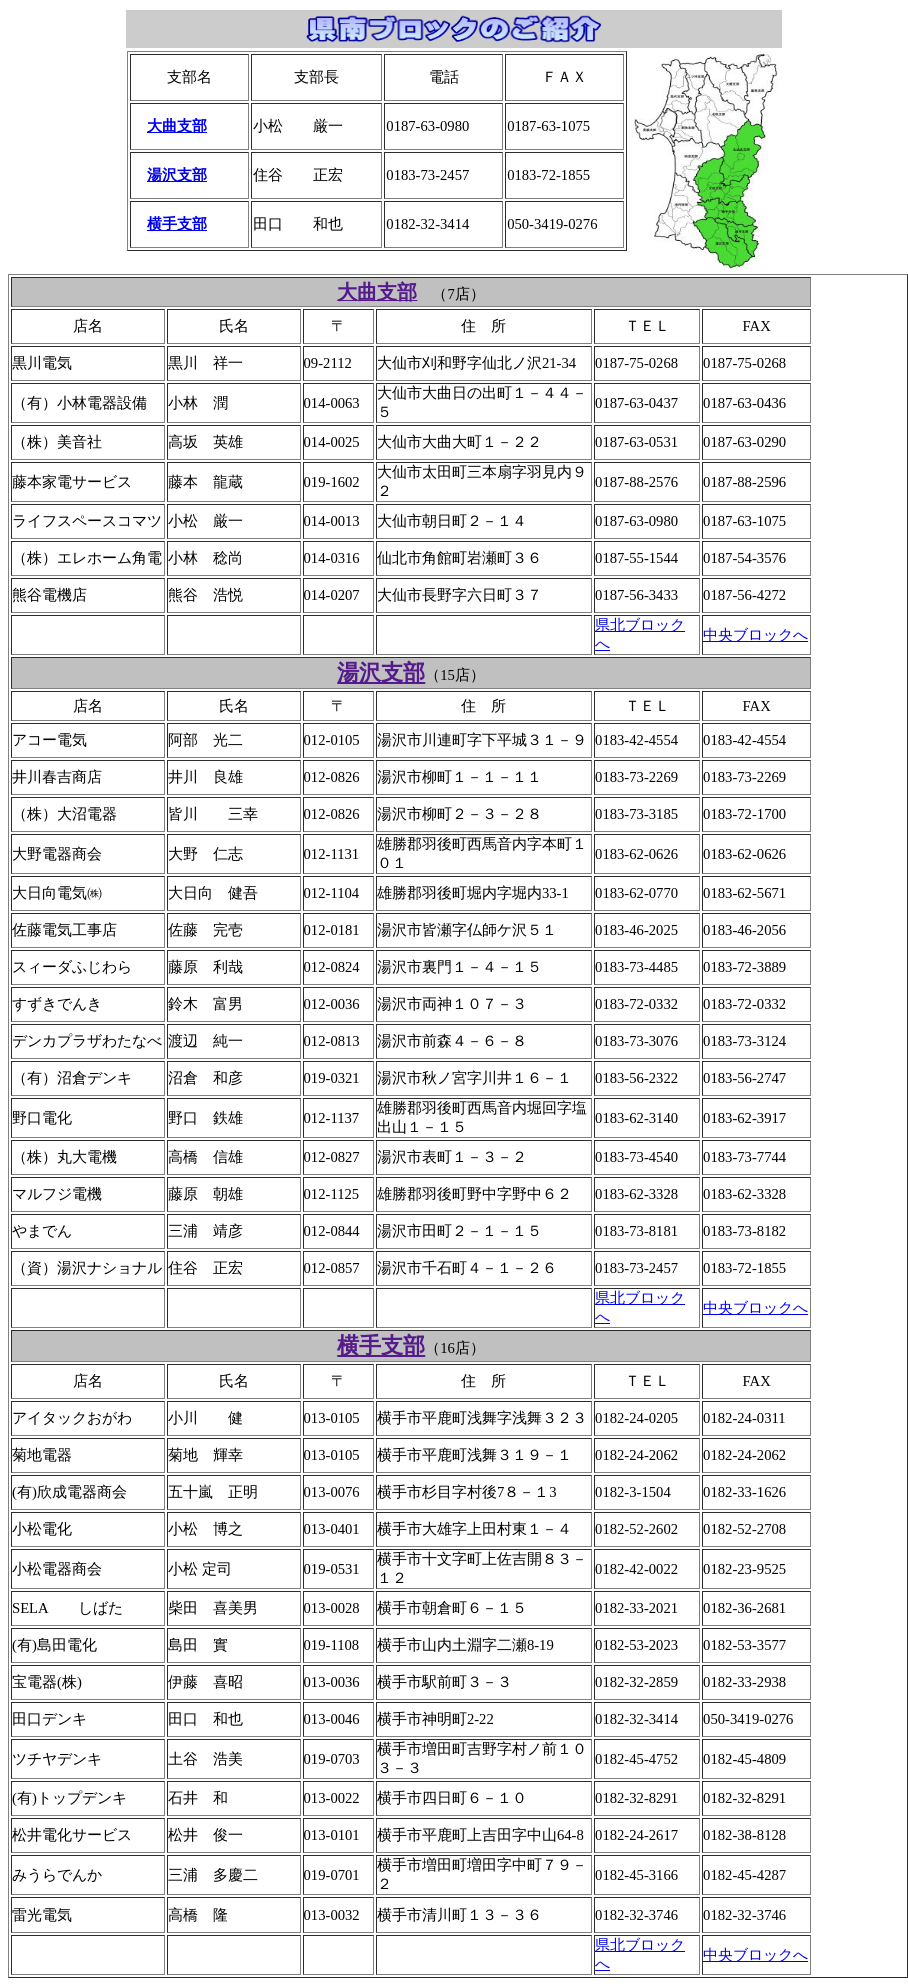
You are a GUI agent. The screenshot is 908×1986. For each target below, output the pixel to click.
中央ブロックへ (755, 635)
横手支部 (177, 224)
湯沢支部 (177, 175)
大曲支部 (177, 126)
